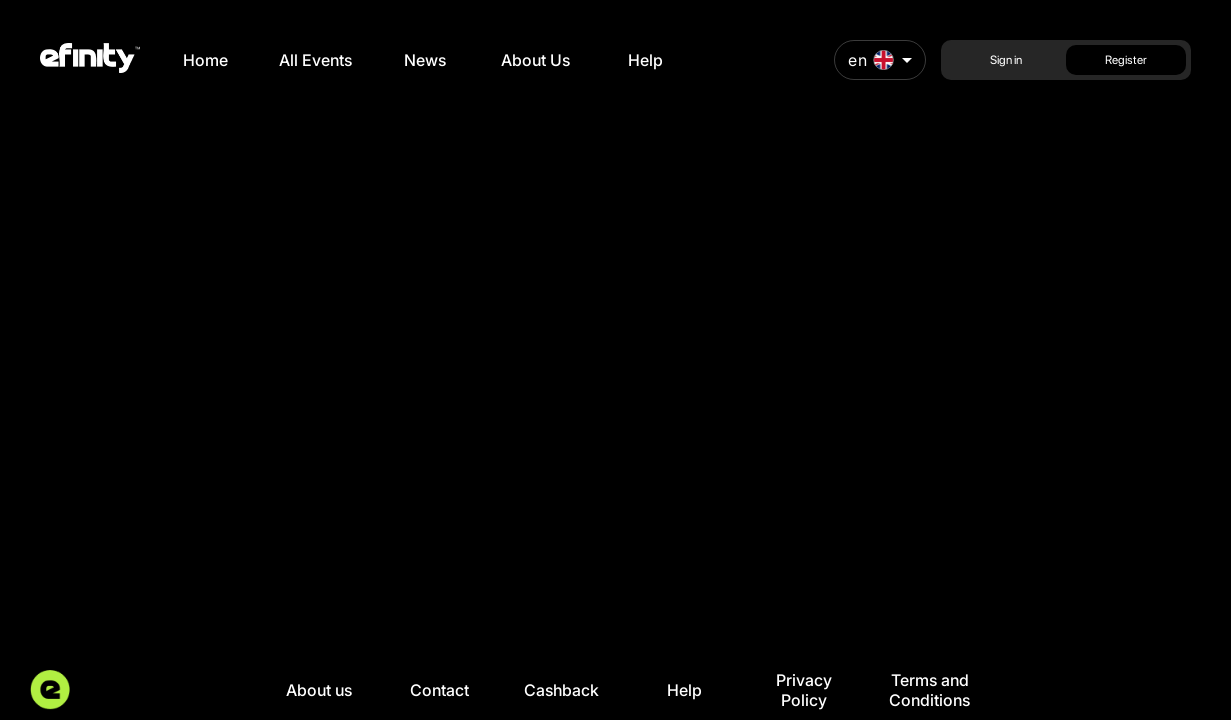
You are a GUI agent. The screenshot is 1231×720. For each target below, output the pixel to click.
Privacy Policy (804, 690)
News (425, 60)
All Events (315, 60)
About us (319, 690)
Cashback (561, 690)
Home (205, 60)
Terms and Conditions (929, 690)
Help (645, 60)
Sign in (1006, 60)
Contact (439, 690)
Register (1126, 60)
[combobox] (880, 60)
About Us (535, 60)
